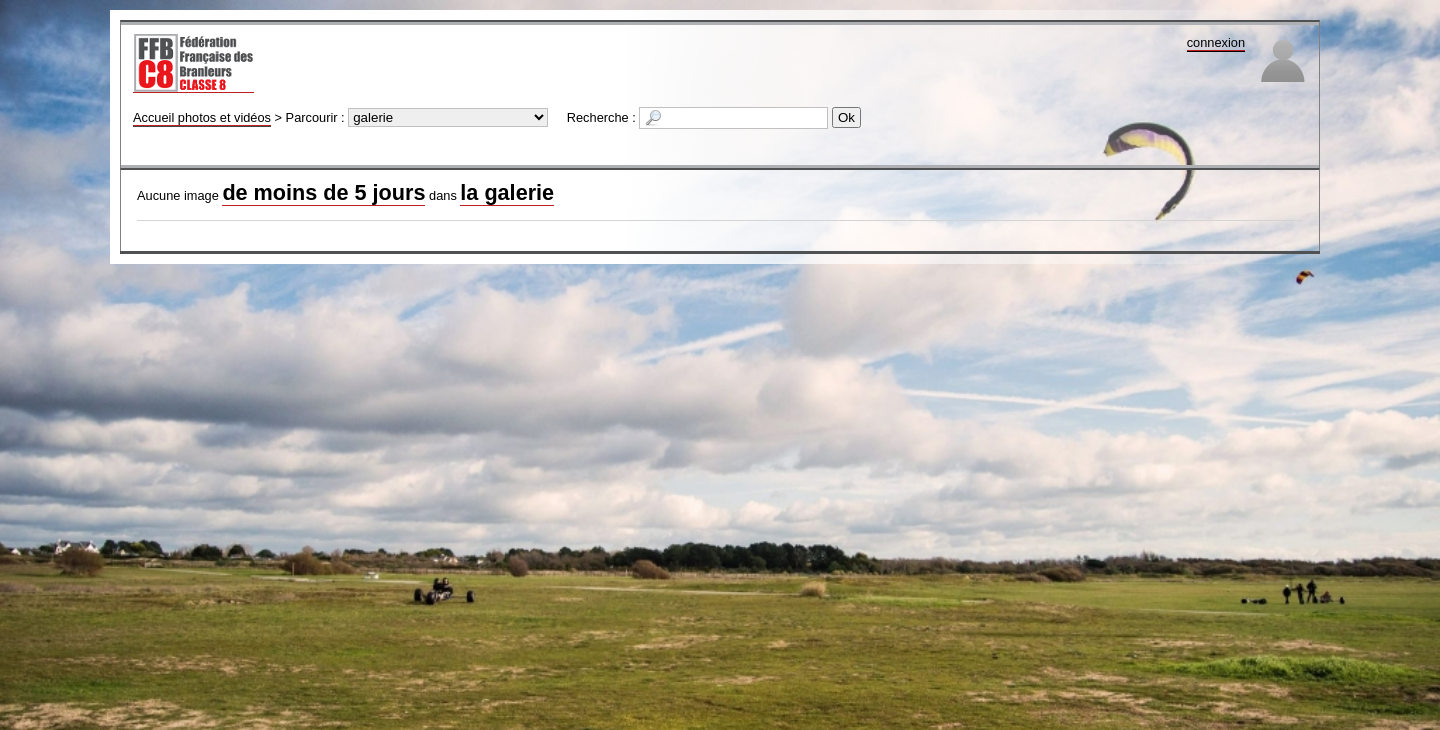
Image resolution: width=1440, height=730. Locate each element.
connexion (1216, 42)
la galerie (507, 192)
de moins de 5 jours (323, 192)
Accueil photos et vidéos (202, 117)
